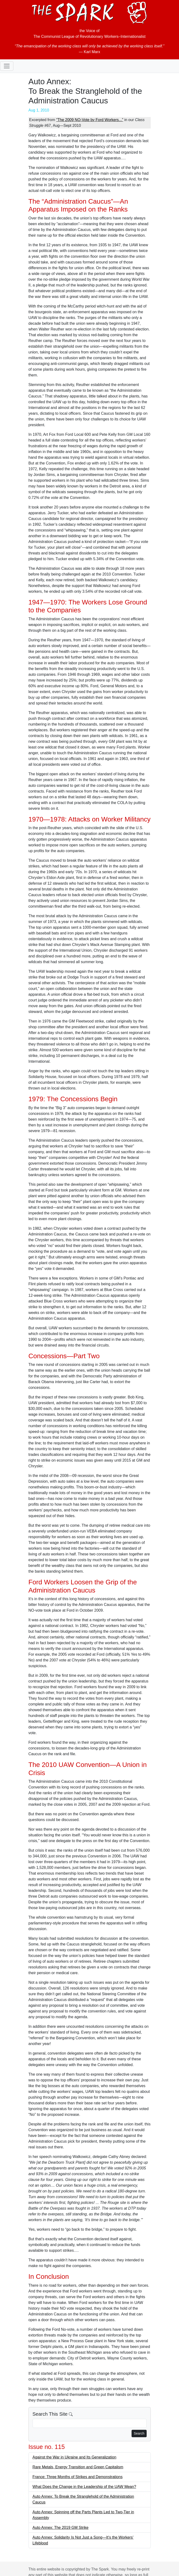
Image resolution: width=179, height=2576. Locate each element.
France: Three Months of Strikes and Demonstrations (78, 2477)
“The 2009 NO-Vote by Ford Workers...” (89, 120)
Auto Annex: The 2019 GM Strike (61, 2528)
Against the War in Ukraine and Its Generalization (74, 2457)
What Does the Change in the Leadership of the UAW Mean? (84, 2487)
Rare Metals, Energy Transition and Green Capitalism (78, 2467)
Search (139, 2433)
